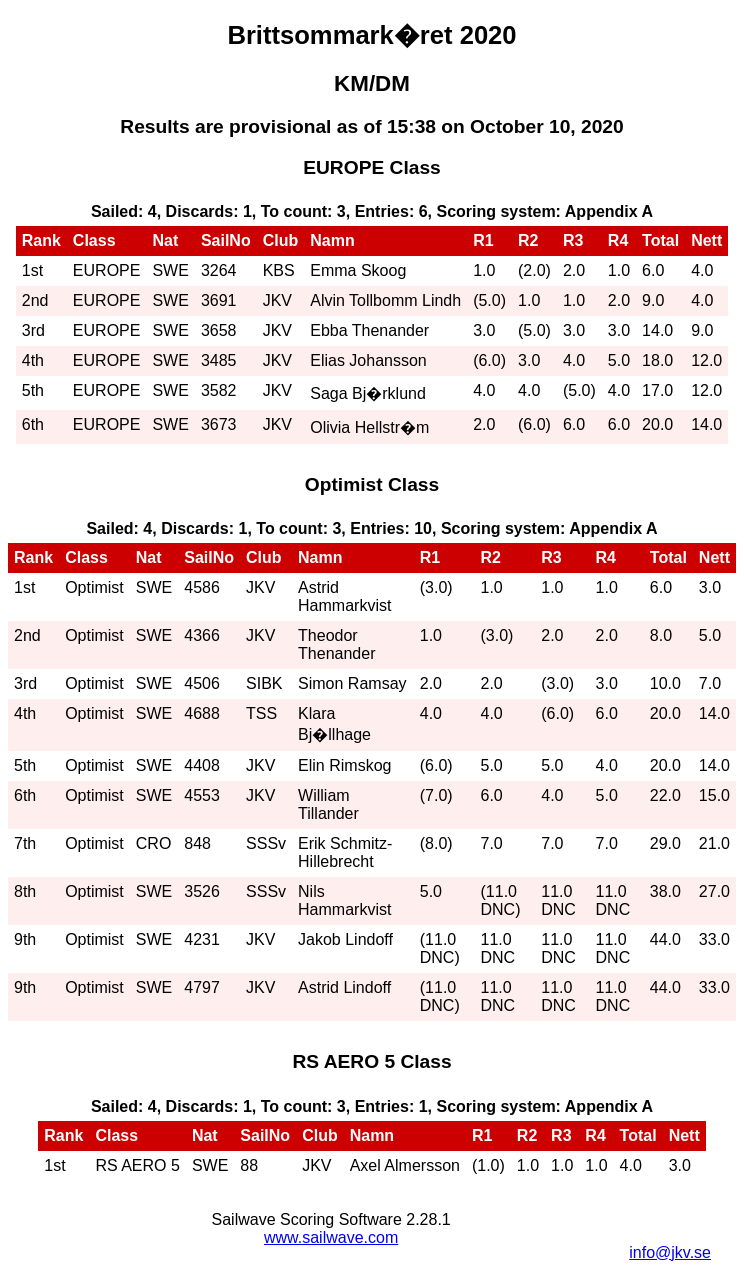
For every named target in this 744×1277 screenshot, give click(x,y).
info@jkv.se (670, 1252)
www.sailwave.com (331, 1237)
